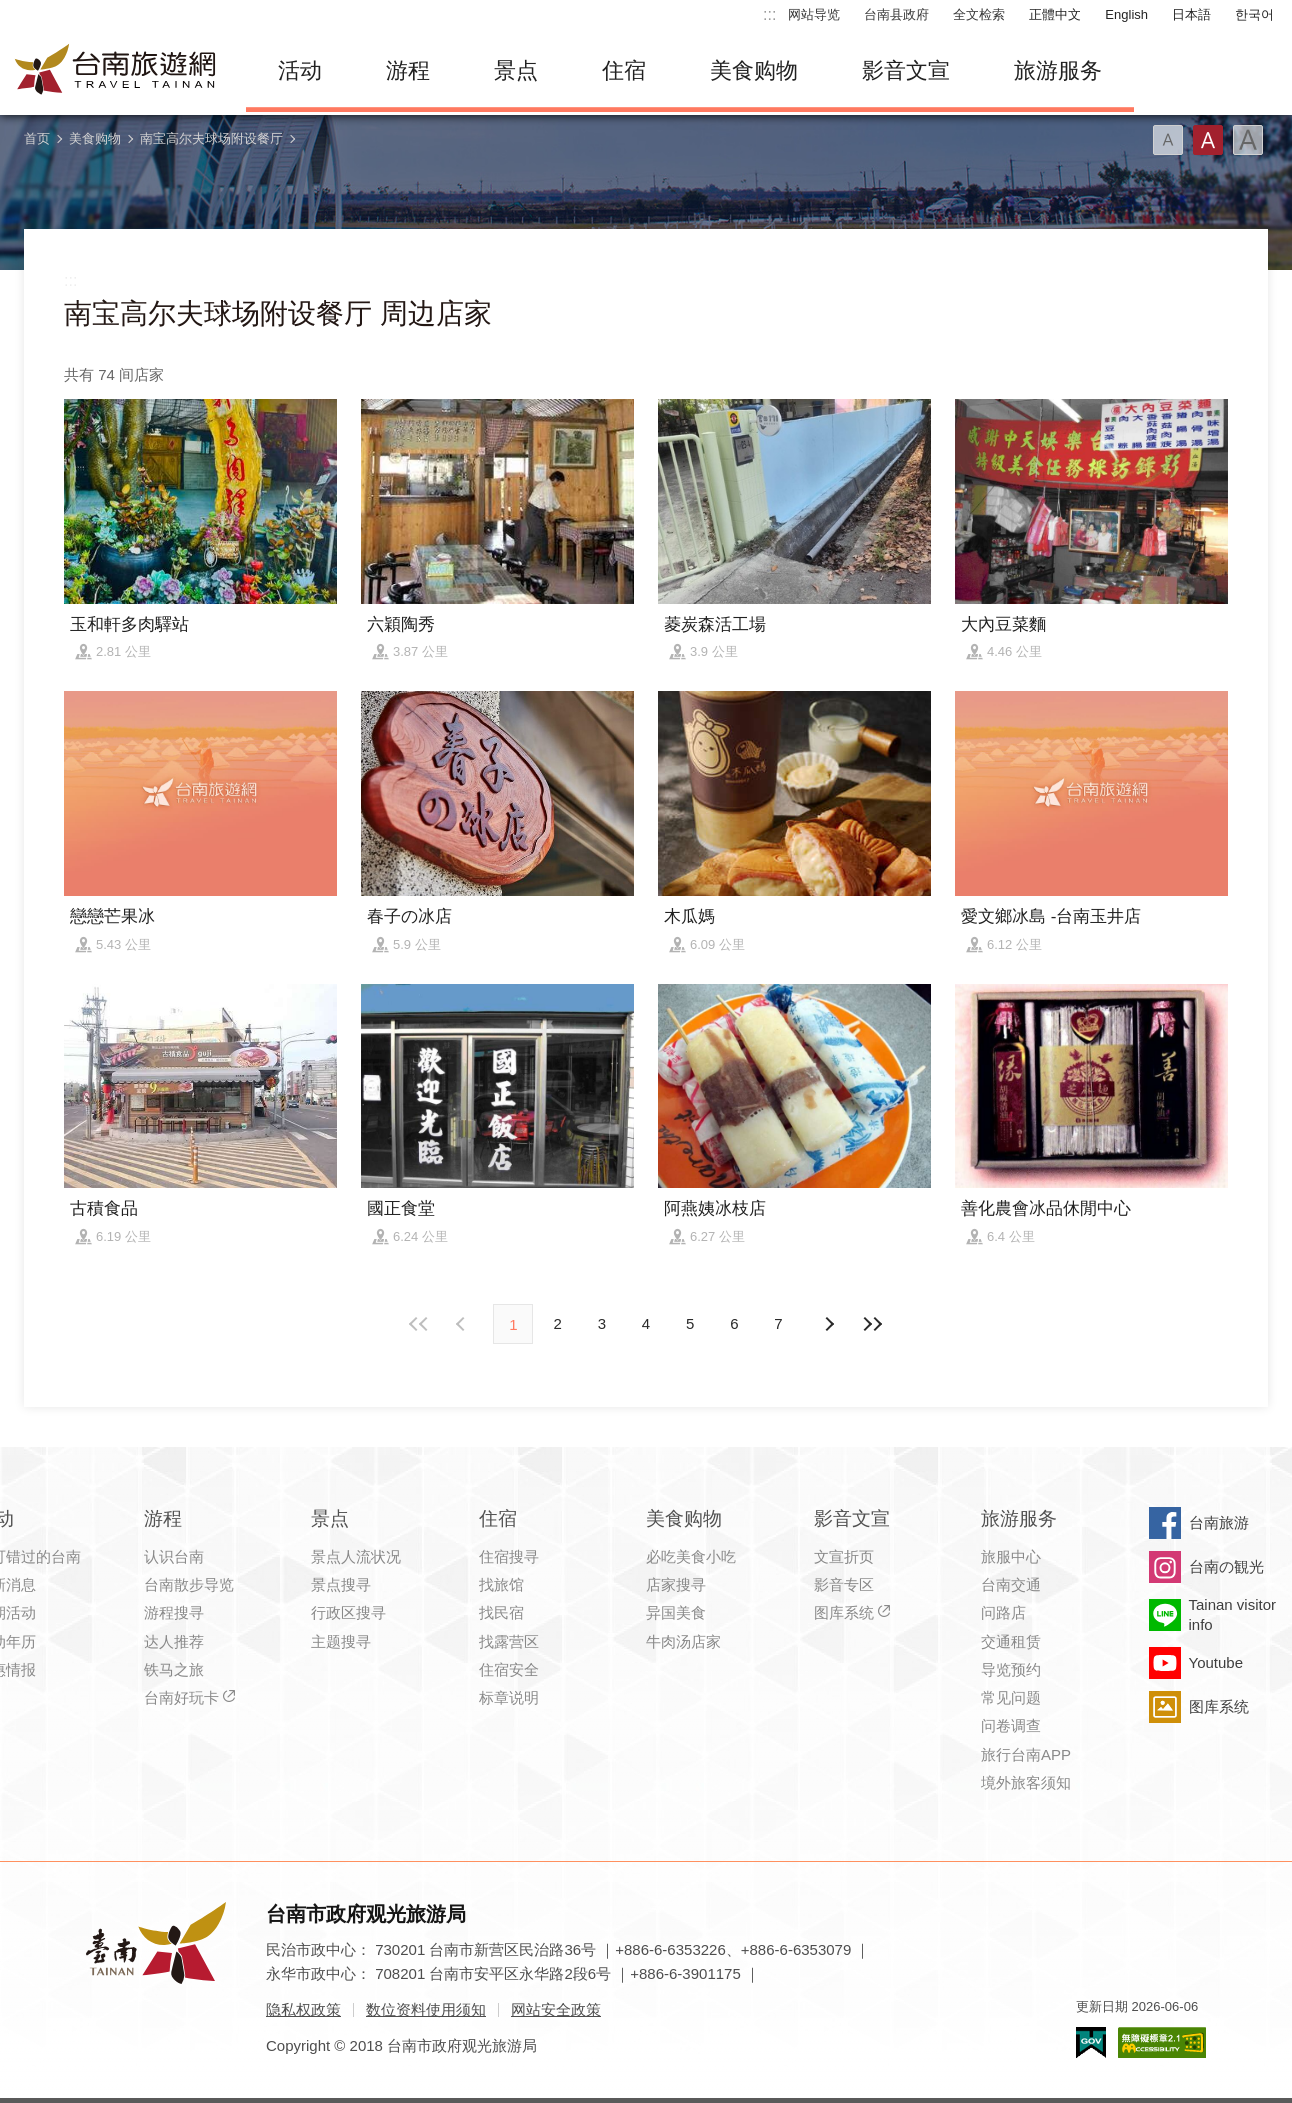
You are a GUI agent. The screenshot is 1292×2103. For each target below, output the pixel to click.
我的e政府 (1091, 2042)
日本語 (1191, 14)
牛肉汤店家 (683, 1641)
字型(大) (1248, 140)
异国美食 (676, 1612)
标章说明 (509, 1697)
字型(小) (1168, 140)
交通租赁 (1011, 1641)
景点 (516, 70)
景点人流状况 (356, 1556)
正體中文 (1055, 14)
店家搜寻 (676, 1584)
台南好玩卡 (181, 1697)
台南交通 (1011, 1584)
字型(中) (1208, 140)
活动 (300, 70)
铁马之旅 (174, 1669)
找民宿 (501, 1612)
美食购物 (754, 70)
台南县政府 (896, 14)
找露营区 (509, 1641)
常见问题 (1011, 1697)
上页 (829, 1324)
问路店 (1003, 1612)
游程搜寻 (174, 1612)
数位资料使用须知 (426, 2009)
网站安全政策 (556, 2009)
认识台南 (174, 1556)
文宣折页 (844, 1556)
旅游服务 (1058, 70)
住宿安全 (509, 1669)
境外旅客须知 (1026, 1782)
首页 (37, 138)
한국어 (1254, 14)
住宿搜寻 (509, 1556)
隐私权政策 (303, 2009)
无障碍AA (1162, 2042)
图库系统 (844, 1612)
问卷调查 (1011, 1725)
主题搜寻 (341, 1641)
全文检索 (979, 14)
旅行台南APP (1026, 1754)
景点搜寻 (341, 1584)
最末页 (873, 1324)
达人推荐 (174, 1641)
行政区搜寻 (348, 1612)
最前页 (419, 1324)
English (1126, 14)
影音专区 (844, 1584)
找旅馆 (501, 1584)
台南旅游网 (116, 71)
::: (769, 14)
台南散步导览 (189, 1584)
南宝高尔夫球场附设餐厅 (211, 138)
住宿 (624, 70)
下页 (463, 1324)
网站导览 (814, 14)
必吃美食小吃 (691, 1556)
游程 (408, 70)
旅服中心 (1011, 1556)
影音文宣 (906, 70)
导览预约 (1011, 1669)
